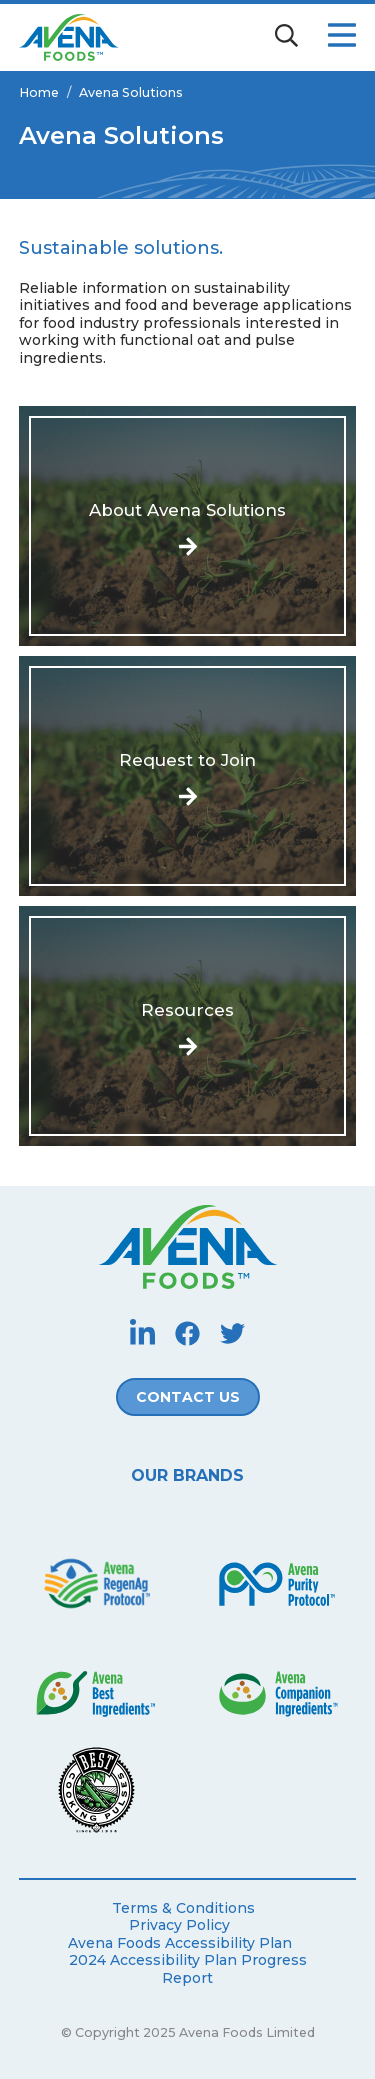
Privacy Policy (179, 1925)
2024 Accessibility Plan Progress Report (188, 1969)
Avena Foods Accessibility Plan (180, 1943)
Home (39, 92)
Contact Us (188, 1397)
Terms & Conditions (183, 1908)
